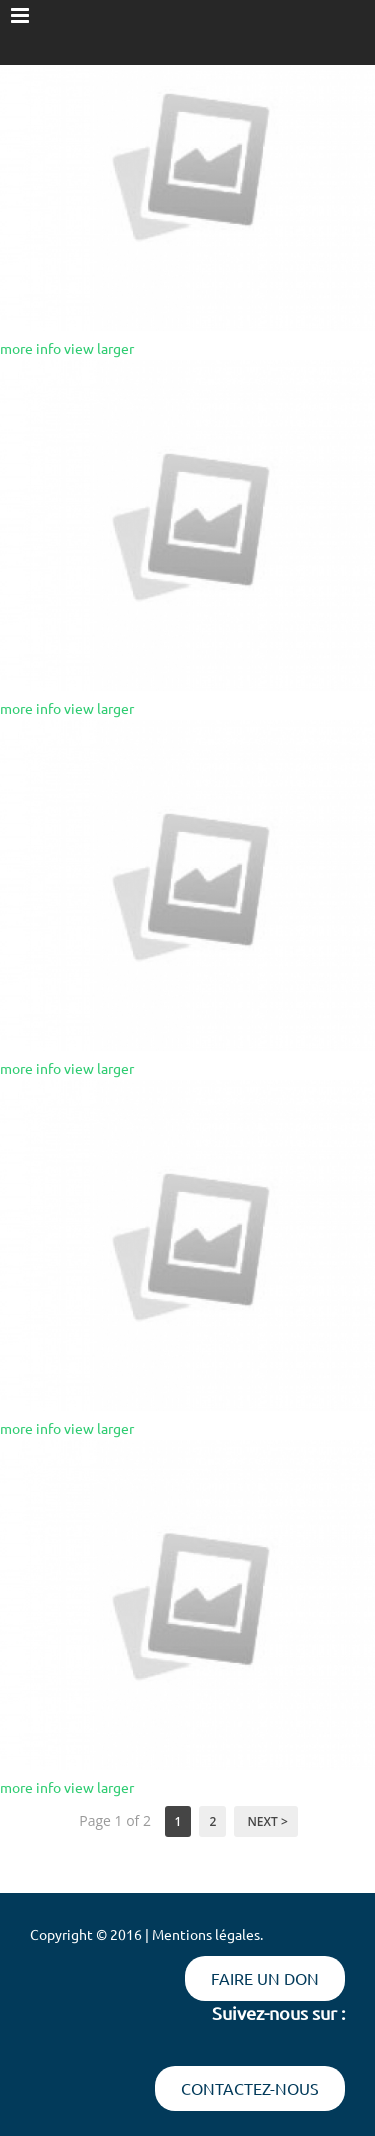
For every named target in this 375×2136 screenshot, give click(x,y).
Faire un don (265, 1978)
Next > (265, 1821)
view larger (99, 348)
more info (30, 348)
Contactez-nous (250, 2088)
